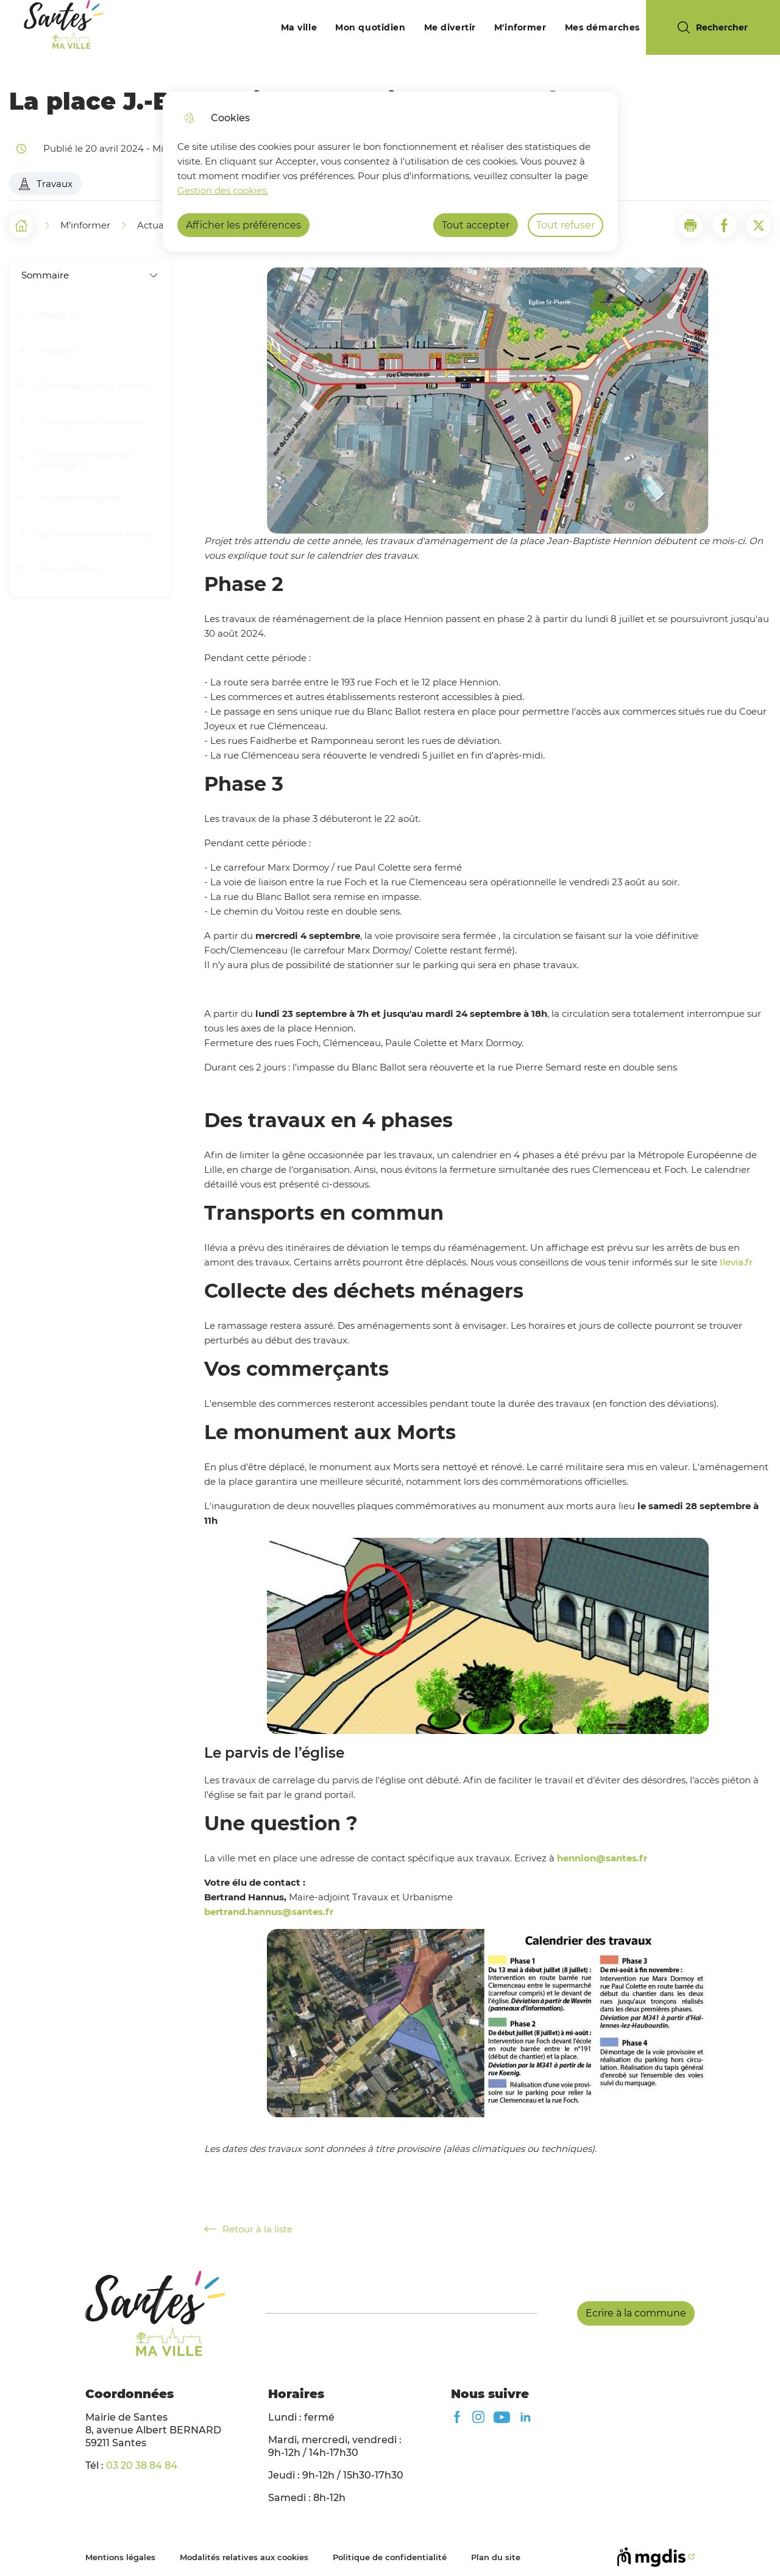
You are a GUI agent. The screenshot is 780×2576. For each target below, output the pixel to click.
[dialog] (390, 171)
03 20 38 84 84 (141, 2465)
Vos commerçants (80, 498)
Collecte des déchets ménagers (85, 460)
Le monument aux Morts (94, 533)
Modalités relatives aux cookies (244, 2557)
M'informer (520, 27)
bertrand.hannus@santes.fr (268, 1911)
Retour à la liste (248, 2229)
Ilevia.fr (736, 1262)
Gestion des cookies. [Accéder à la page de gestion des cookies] (222, 190)
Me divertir (450, 27)
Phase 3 (56, 350)
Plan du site (495, 2557)
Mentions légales (120, 2557)
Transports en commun (91, 421)
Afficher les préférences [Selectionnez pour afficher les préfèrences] (243, 225)
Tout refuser (565, 225)
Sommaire (89, 275)
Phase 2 (56, 315)
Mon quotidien (370, 27)
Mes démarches (602, 27)
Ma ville (299, 27)
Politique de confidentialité (390, 2557)
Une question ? (74, 569)
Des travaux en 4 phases (93, 386)
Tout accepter (475, 225)
